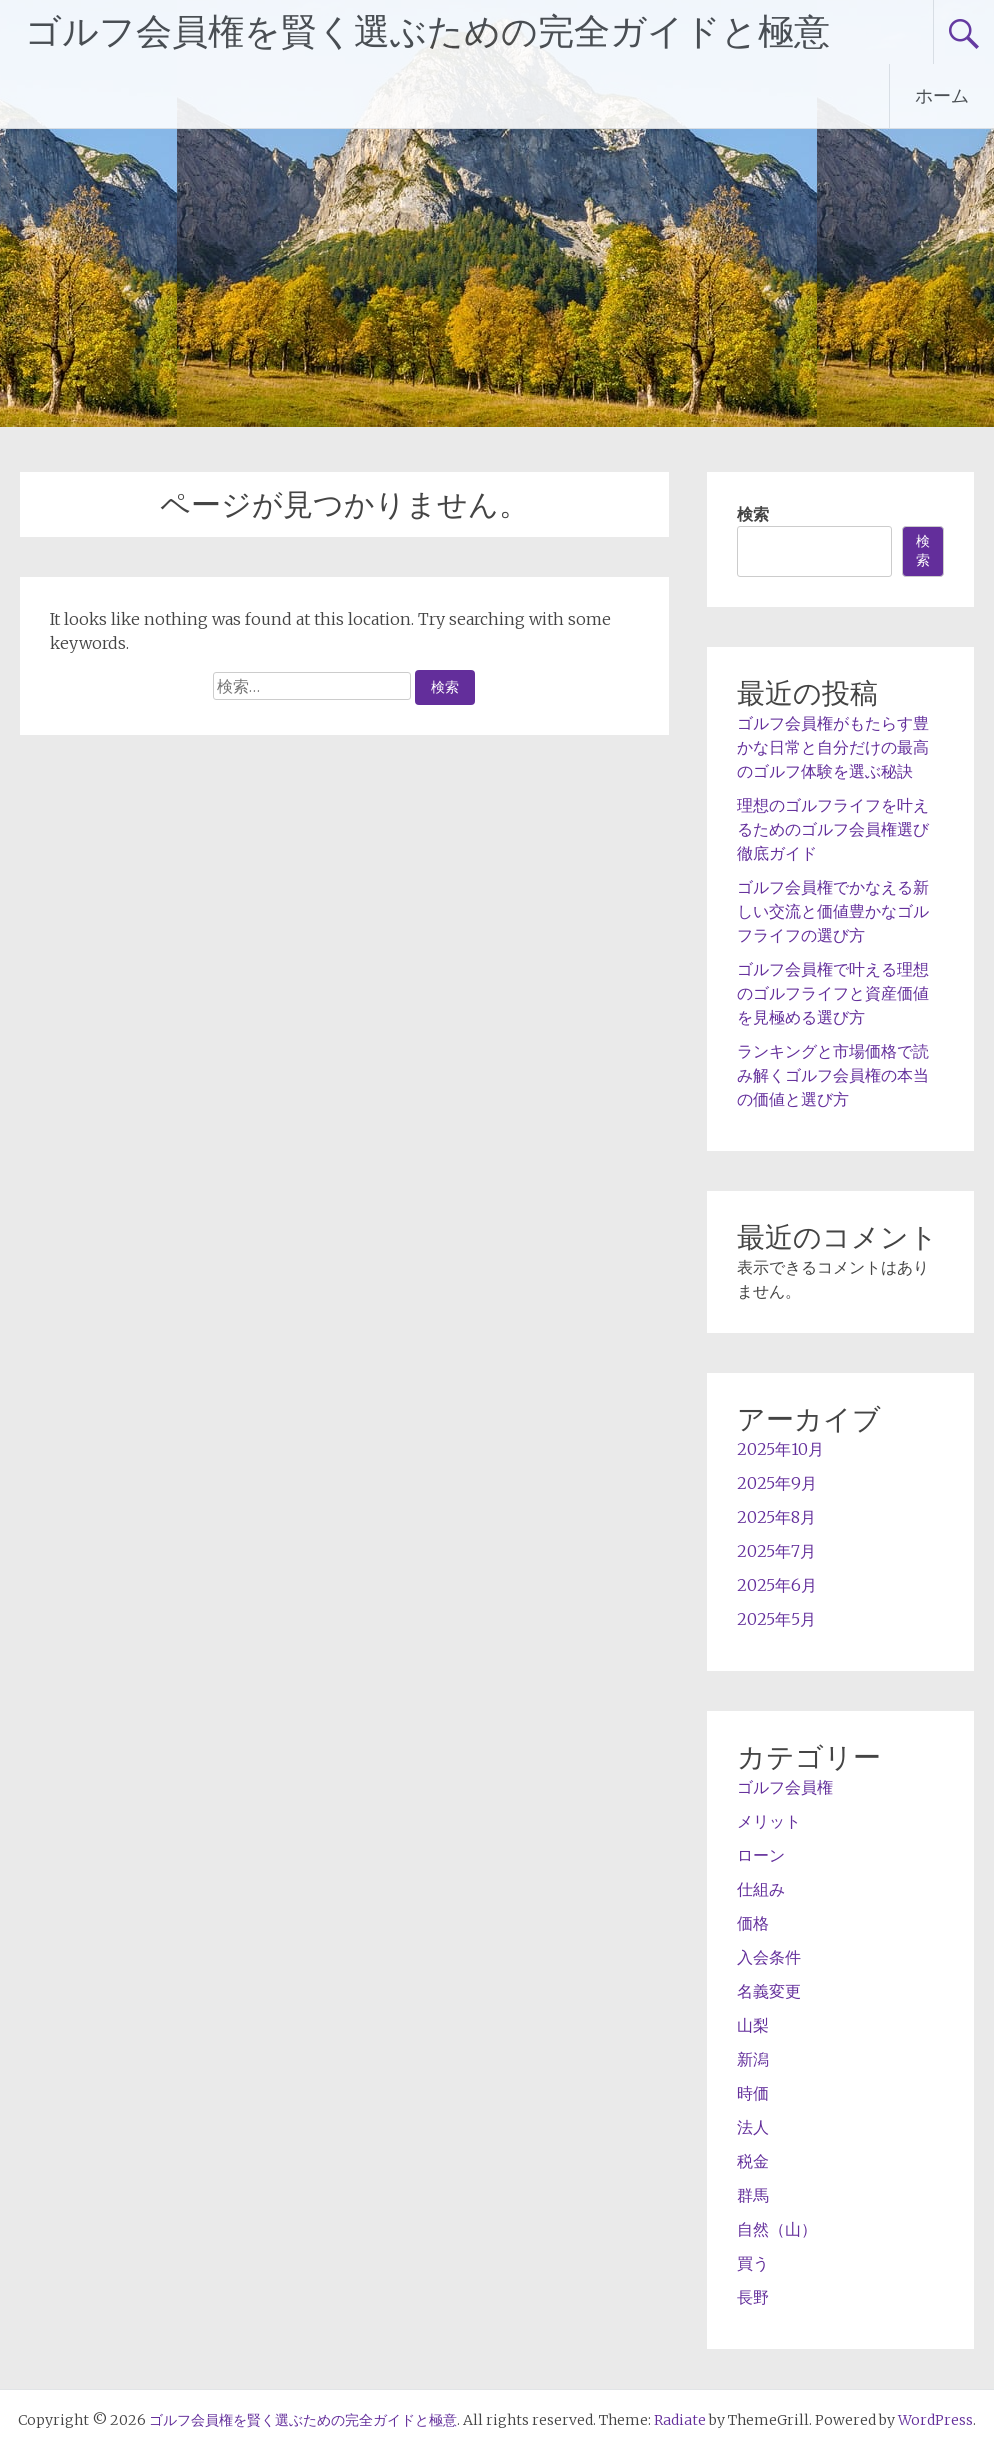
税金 (753, 2161)
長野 (753, 2297)
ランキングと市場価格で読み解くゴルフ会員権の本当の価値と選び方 (833, 1075)
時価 (753, 2093)
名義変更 (769, 1991)
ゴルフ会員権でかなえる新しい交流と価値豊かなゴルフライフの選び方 (833, 911)
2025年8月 (776, 1517)
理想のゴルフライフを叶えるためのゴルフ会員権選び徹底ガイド (833, 829)
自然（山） (777, 2229)
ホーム (942, 95)
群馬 (753, 2195)
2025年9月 (777, 1483)
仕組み (761, 1889)
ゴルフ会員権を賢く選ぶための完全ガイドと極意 (427, 32)
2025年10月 (780, 1449)
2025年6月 (777, 1585)
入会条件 (769, 1957)
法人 (753, 2127)
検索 (753, 514)
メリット (769, 1821)
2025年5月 (776, 1619)
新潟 (753, 2059)
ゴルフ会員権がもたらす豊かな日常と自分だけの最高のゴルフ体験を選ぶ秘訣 (833, 747)
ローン (761, 1855)
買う (753, 2263)
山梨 (753, 2025)
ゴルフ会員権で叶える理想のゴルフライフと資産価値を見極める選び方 (833, 993)
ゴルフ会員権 (785, 1787)
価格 (753, 1923)
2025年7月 (776, 1551)
